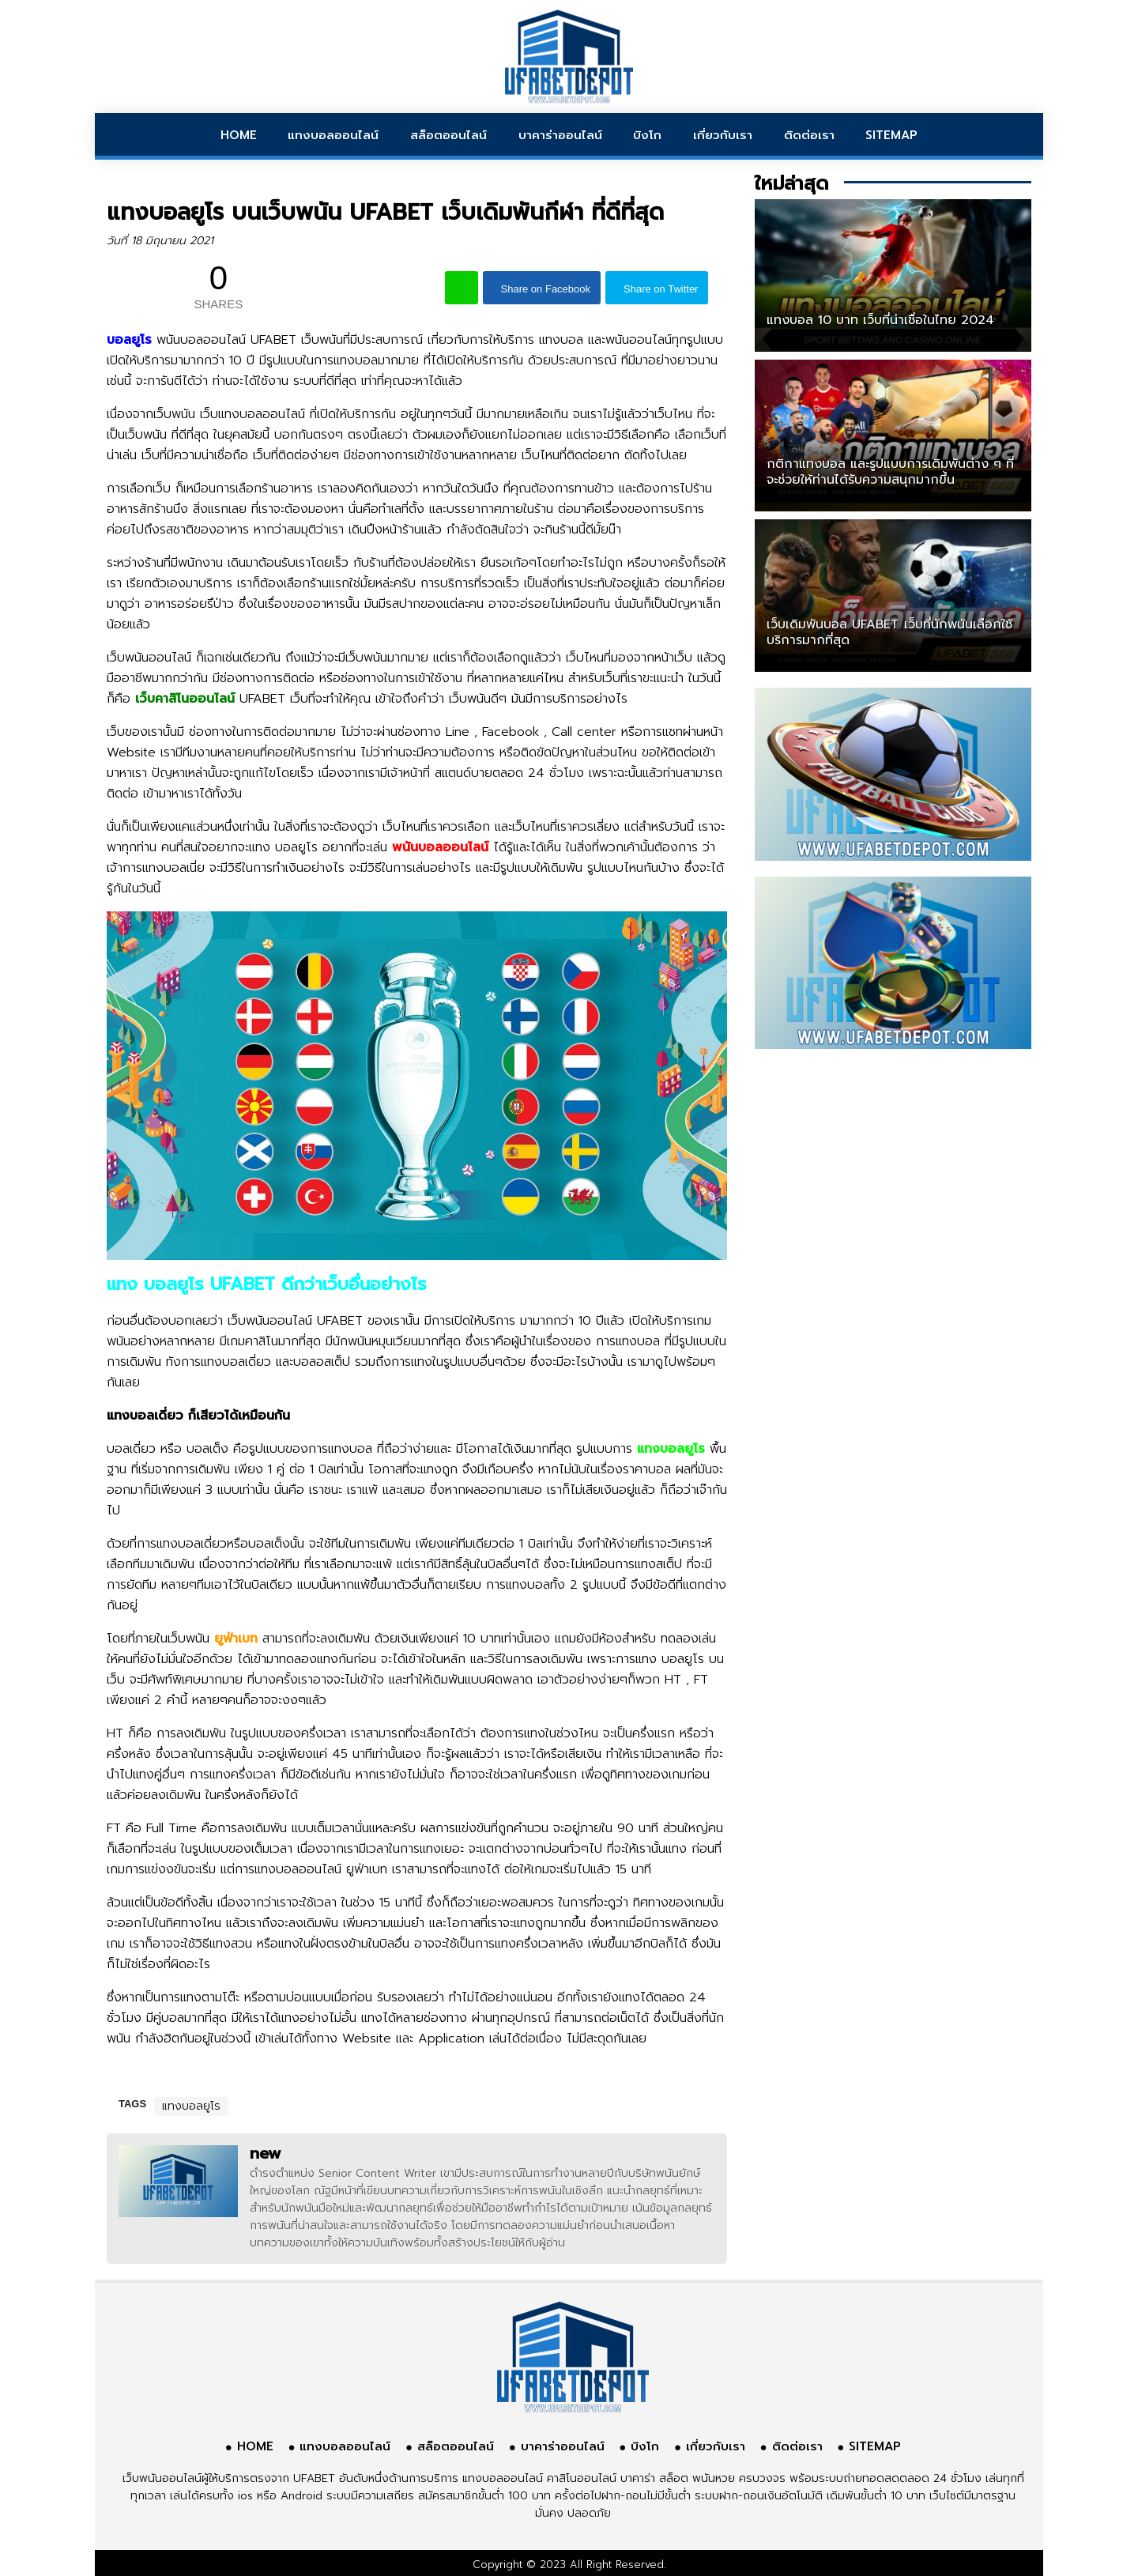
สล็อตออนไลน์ (448, 135)
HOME (238, 135)
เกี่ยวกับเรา (722, 135)
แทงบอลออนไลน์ (333, 135)
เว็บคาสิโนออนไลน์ (185, 698)
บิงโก (647, 135)
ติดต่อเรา (809, 135)
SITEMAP (891, 135)
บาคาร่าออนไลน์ (560, 135)
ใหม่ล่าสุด (791, 183)
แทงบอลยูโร (191, 2106)
